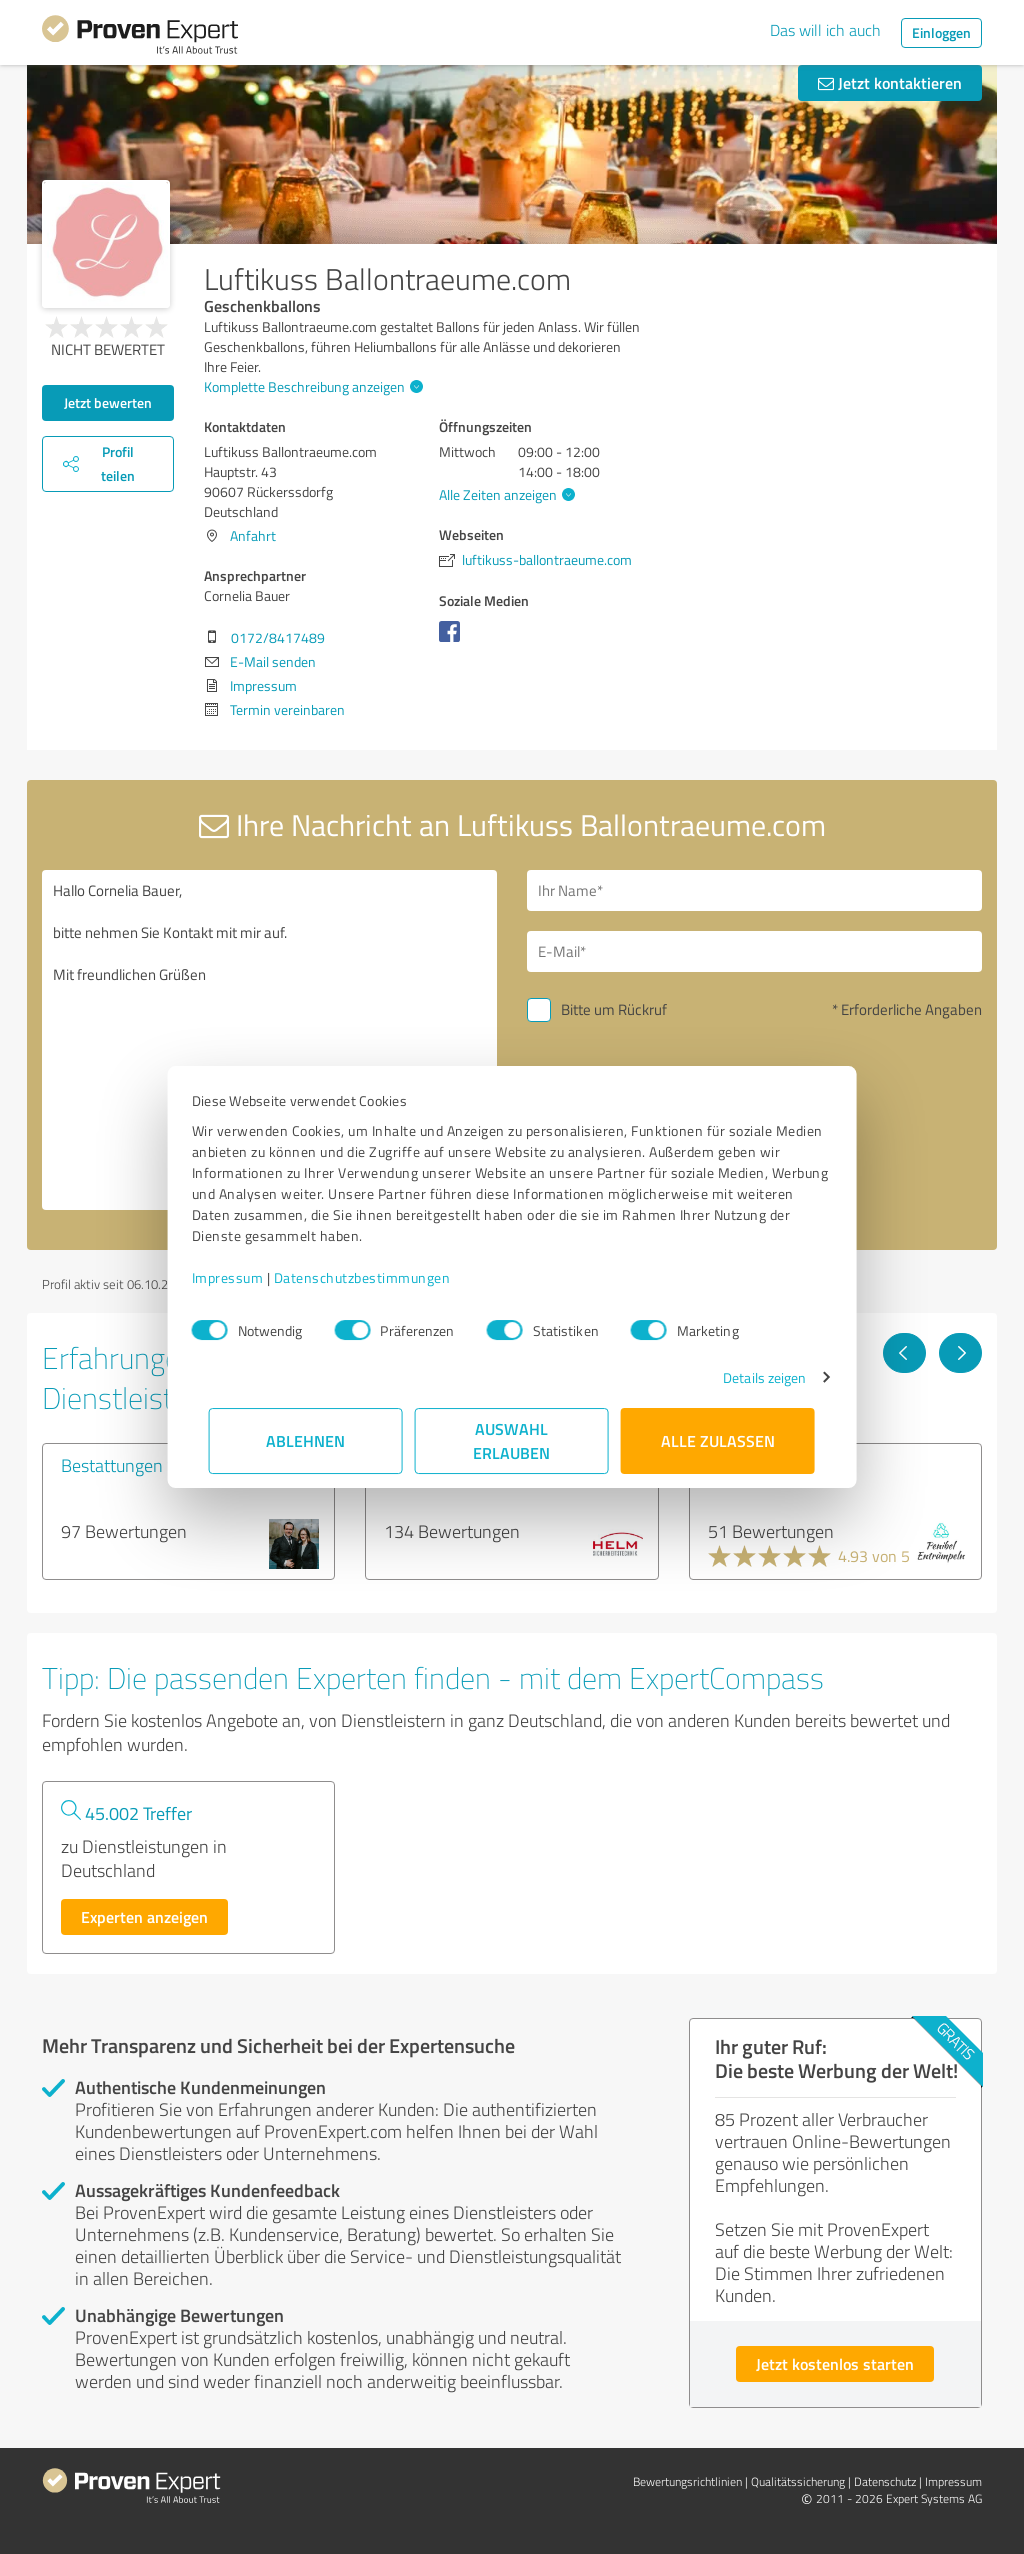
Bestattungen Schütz (139, 1465)
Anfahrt (253, 535)
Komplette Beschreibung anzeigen (311, 386)
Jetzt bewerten (108, 402)
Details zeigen (747, 1377)
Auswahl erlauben (512, 1440)
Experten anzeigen (144, 1916)
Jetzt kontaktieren (890, 82)
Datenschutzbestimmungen (379, 1277)
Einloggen (941, 32)
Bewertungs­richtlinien (687, 2481)
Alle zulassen (718, 1440)
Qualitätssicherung (798, 2481)
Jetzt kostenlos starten (835, 2363)
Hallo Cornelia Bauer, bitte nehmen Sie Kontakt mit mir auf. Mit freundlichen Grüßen (269, 1040)
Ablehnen (306, 1440)
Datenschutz (885, 2481)
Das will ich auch (825, 30)
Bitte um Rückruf (614, 1009)
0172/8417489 (278, 637)
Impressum (245, 1277)
